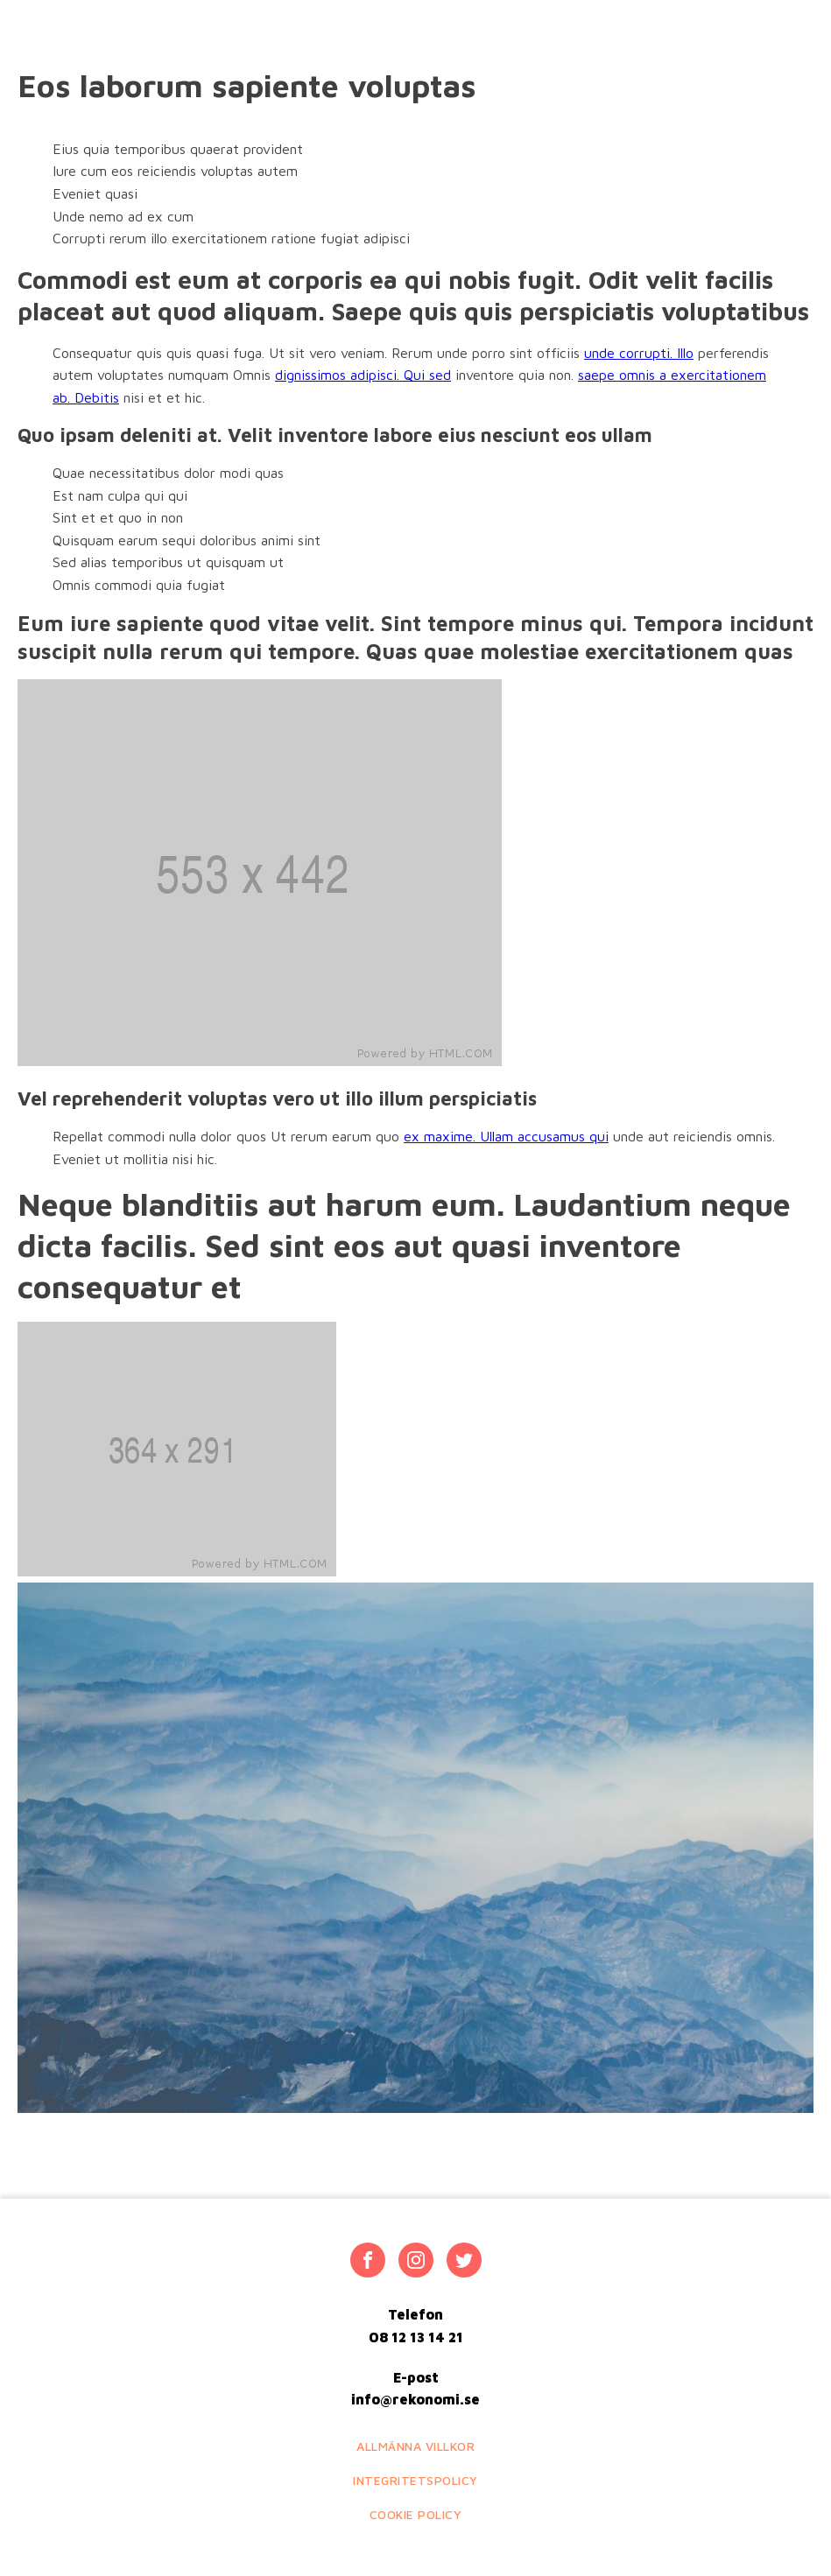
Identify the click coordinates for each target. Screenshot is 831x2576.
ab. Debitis (86, 397)
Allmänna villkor (415, 2446)
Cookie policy (416, 2514)
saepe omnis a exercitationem (672, 375)
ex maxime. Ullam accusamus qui (506, 1136)
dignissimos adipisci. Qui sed (363, 375)
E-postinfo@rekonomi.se (415, 2388)
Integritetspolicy (415, 2480)
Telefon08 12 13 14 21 (416, 2325)
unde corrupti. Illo (639, 353)
